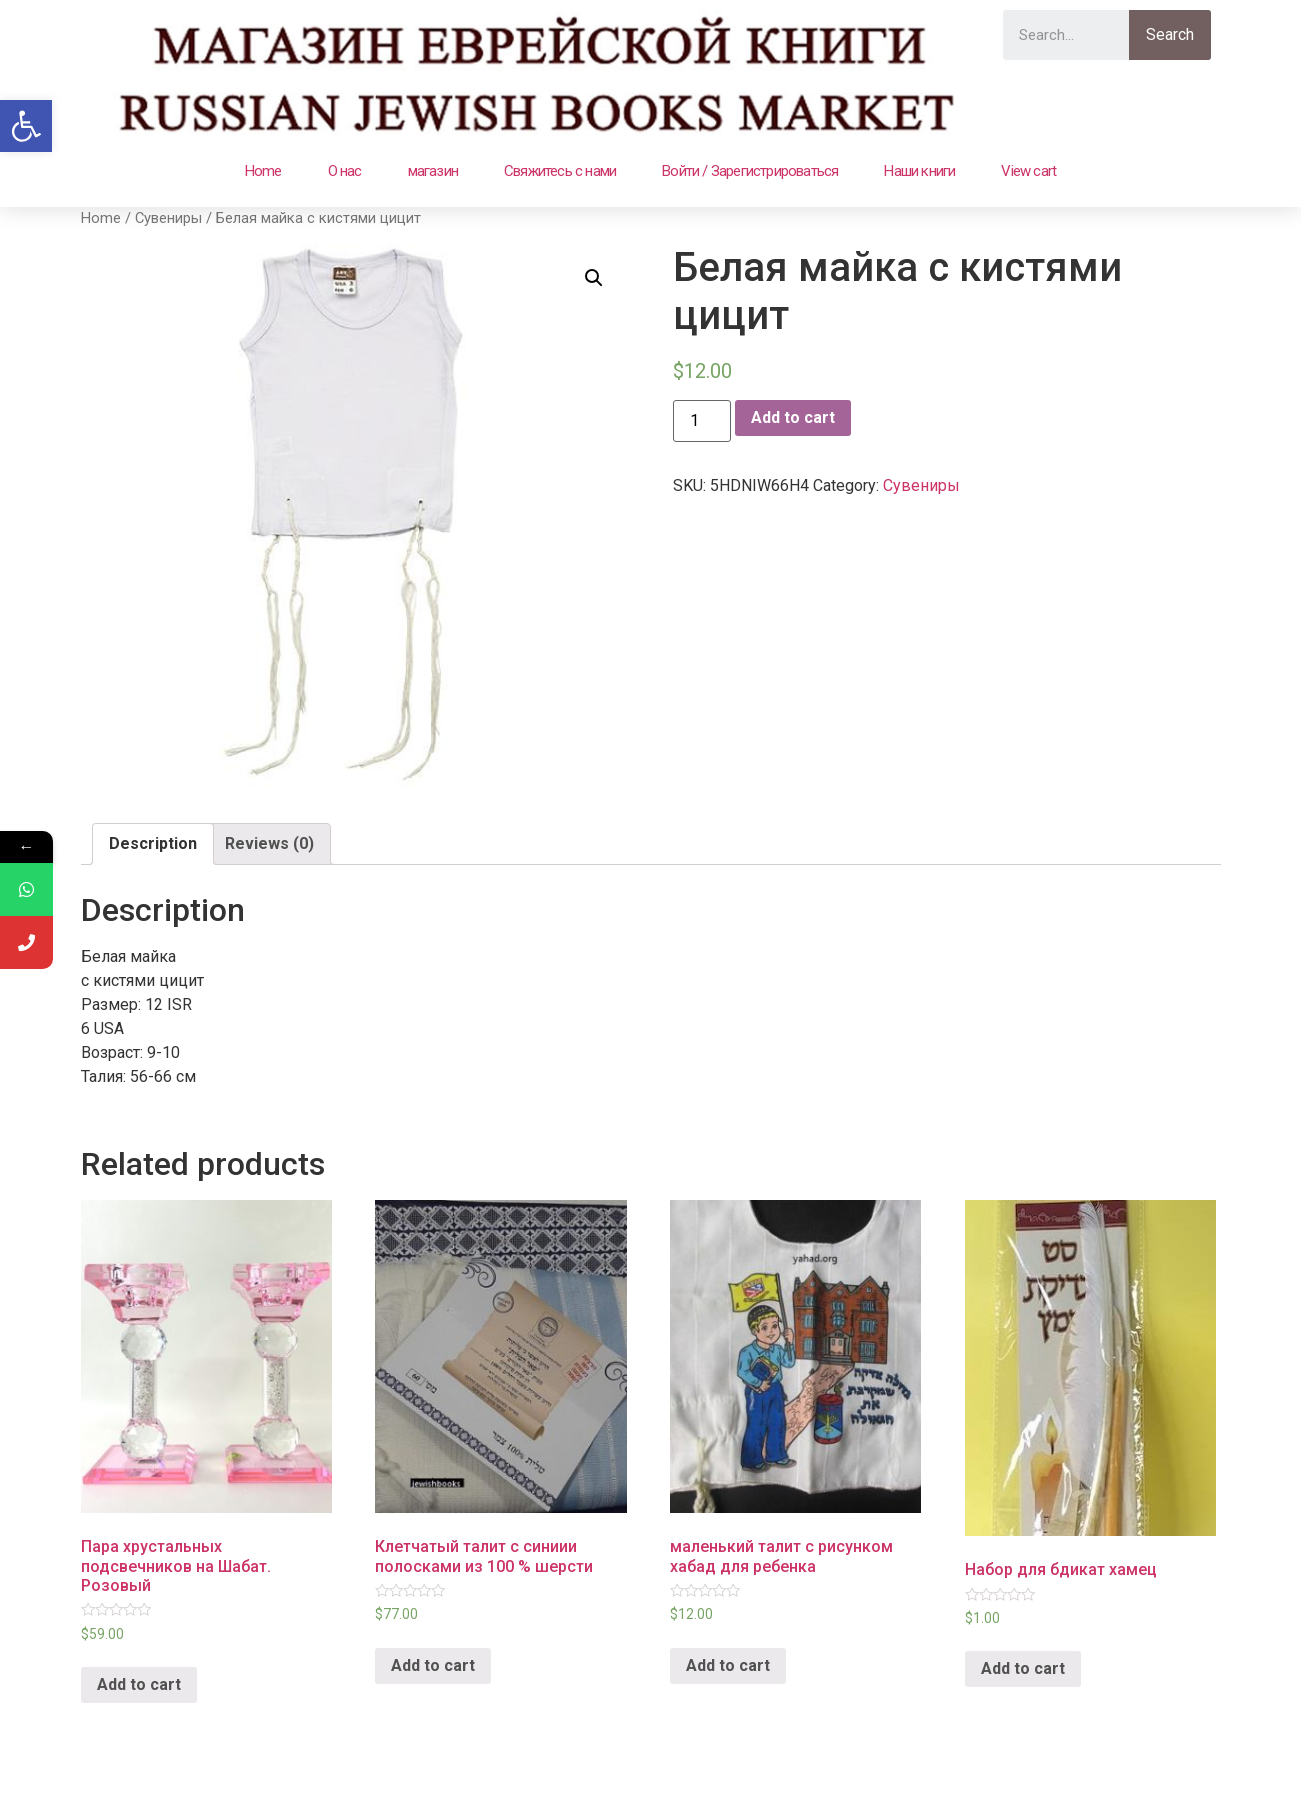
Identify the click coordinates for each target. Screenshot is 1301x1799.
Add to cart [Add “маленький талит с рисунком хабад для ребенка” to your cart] (728, 1665)
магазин (433, 171)
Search (1170, 34)
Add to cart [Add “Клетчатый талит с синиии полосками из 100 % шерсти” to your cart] (433, 1665)
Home (263, 171)
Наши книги (919, 171)
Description (153, 843)
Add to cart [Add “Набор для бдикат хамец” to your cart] (1023, 1668)
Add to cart (793, 417)
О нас (345, 171)
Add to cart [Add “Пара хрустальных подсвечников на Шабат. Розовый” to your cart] (139, 1684)
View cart (1028, 171)
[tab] (153, 844)
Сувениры (168, 218)
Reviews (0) (269, 843)
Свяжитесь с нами (560, 171)
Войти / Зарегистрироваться (750, 171)
